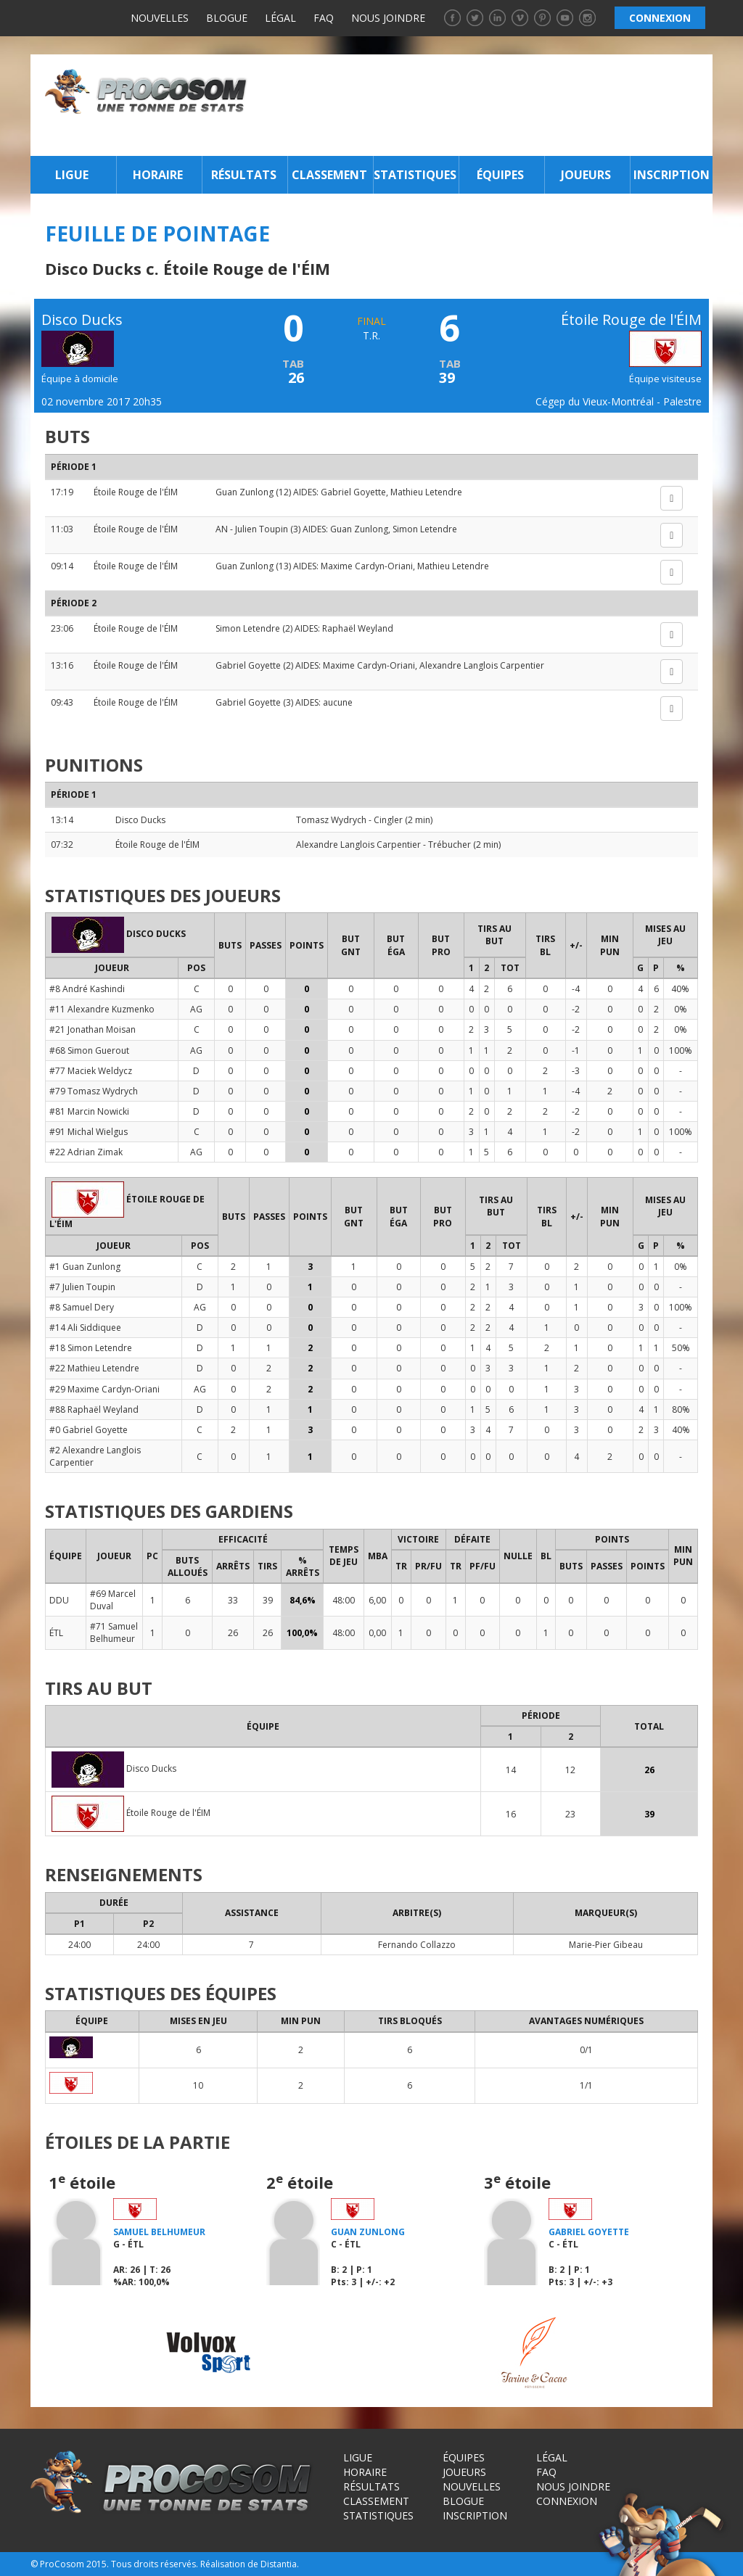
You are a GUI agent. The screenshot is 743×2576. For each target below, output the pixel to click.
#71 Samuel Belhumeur (114, 1632)
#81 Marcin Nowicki (89, 1111)
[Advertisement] (484, 105)
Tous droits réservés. (154, 2564)
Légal (280, 18)
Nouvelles (160, 18)
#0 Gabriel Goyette (88, 1430)
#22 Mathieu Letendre (94, 1368)
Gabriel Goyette (353, 492)
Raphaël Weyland (357, 628)
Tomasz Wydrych (331, 820)
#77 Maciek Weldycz (90, 1071)
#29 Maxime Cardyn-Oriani (104, 1389)
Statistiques (415, 175)
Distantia (278, 2564)
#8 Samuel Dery (81, 1307)
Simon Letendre (425, 529)
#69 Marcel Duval (113, 1600)
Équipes (500, 175)
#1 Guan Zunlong (84, 1266)
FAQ (323, 18)
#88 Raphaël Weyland (94, 1409)
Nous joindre (388, 18)
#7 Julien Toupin (82, 1287)
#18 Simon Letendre (90, 1348)
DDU (59, 1600)
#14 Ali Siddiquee (85, 1327)
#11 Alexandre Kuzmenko (102, 1009)
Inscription (671, 175)
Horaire (158, 175)
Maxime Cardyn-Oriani (367, 566)
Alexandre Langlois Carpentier (481, 665)
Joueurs (586, 175)
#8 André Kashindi (87, 989)
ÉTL (56, 1633)
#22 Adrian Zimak (86, 1152)
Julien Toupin (261, 529)
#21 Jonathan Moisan (92, 1029)
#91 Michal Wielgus (88, 1132)
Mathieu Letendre (426, 492)
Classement (329, 175)
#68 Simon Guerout (89, 1050)
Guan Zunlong (244, 492)
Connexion (566, 2501)
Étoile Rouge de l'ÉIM (136, 492)
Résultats (243, 175)
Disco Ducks (140, 820)
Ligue (72, 175)
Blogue (226, 18)
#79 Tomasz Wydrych (93, 1091)
